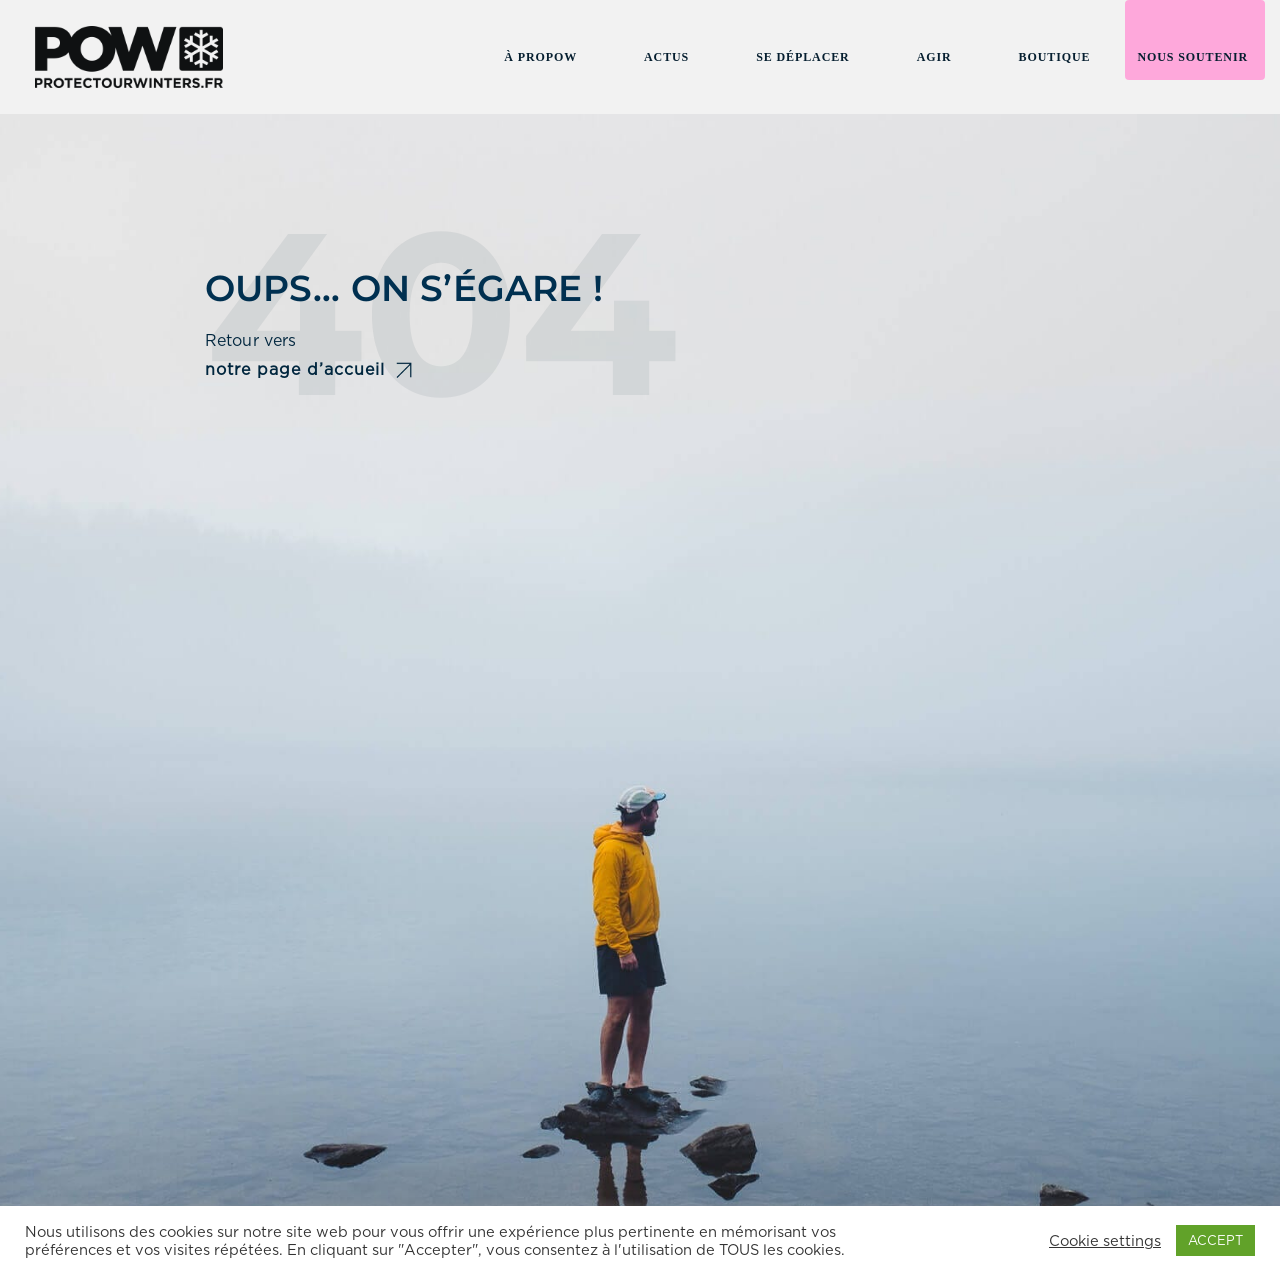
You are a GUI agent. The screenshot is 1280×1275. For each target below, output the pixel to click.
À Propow (540, 57)
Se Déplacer (802, 57)
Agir (934, 57)
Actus (666, 57)
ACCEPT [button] (1215, 1240)
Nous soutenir (1192, 57)
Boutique (1055, 57)
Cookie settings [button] (1105, 1241)
